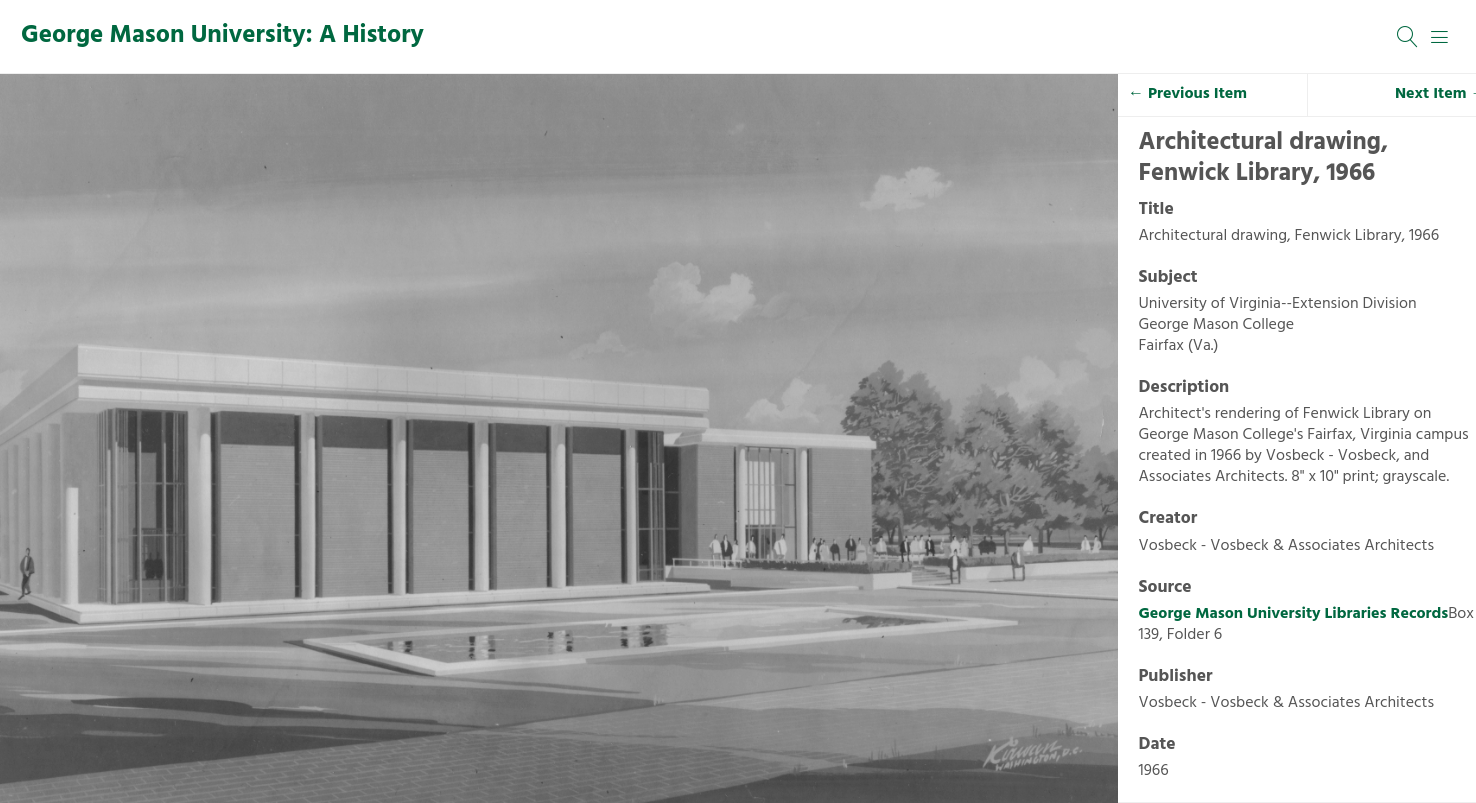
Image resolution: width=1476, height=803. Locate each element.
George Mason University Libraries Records (1294, 614)
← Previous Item (1187, 94)
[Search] (1408, 37)
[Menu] (1440, 37)
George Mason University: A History (222, 36)
